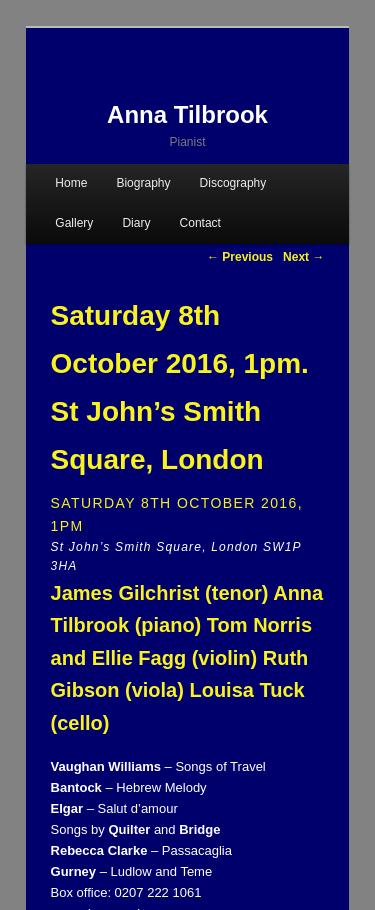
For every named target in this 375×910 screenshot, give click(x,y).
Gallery (74, 223)
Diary (136, 223)
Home (71, 183)
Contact (200, 223)
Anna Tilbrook (187, 114)
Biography (143, 183)
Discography (233, 183)
